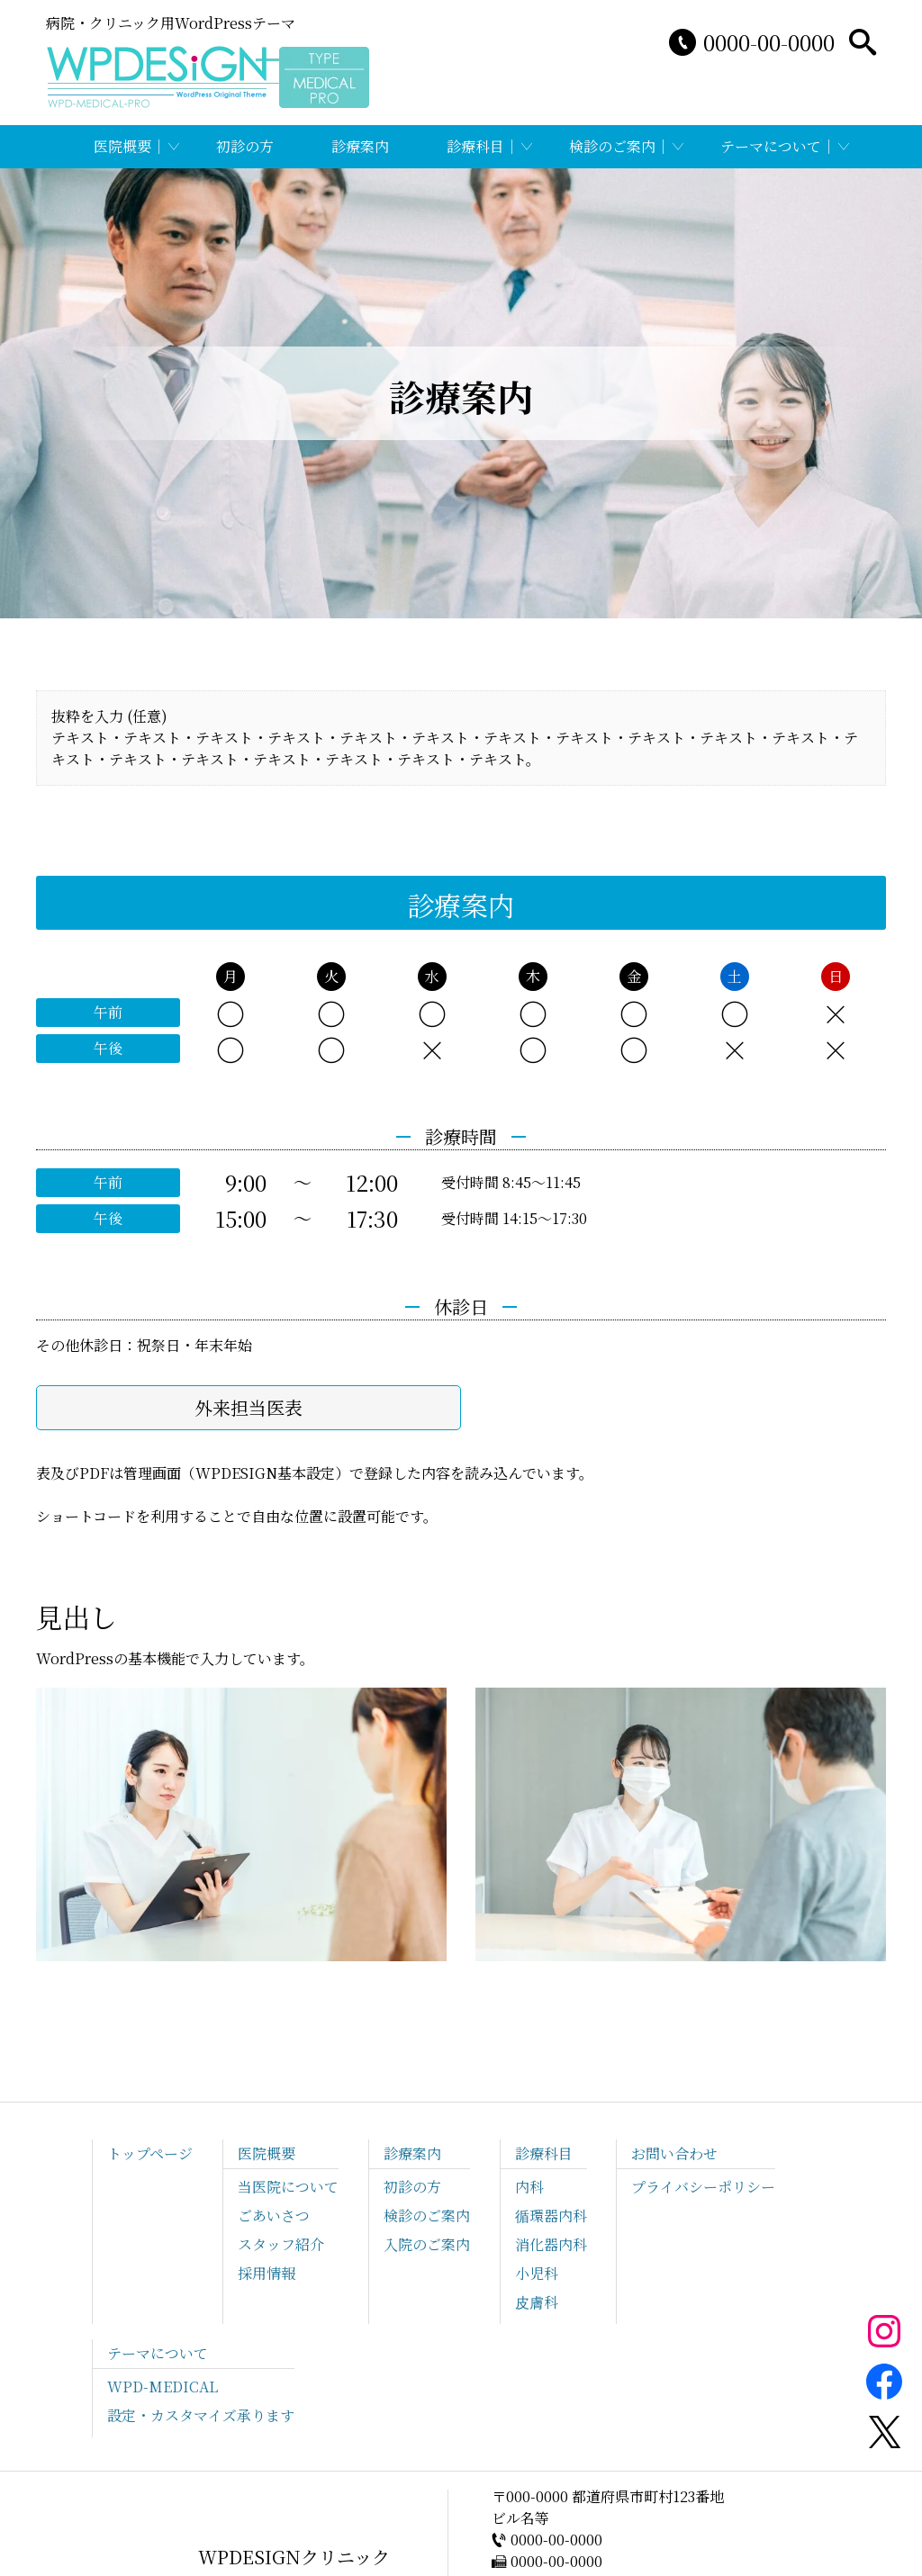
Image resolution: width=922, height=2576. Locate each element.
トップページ (150, 2153)
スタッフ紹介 (281, 2244)
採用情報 (266, 2273)
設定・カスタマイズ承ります (200, 2415)
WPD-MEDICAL (162, 2386)
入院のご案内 (427, 2244)
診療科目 (475, 146)
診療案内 (360, 146)
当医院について (288, 2186)
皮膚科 (536, 2302)
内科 (529, 2186)
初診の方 (245, 146)
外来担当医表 (248, 1407)
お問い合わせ (674, 2153)
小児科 (536, 2273)
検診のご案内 (612, 146)
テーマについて (770, 146)
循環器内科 (551, 2215)
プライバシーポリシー (703, 2186)
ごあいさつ (274, 2215)
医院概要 (122, 146)
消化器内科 (551, 2244)
